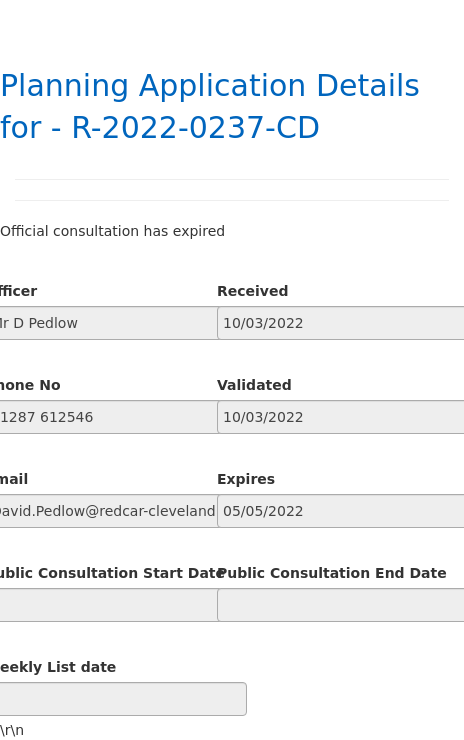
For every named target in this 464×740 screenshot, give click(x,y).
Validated (254, 385)
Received (253, 291)
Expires (246, 479)
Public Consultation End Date (332, 573)
